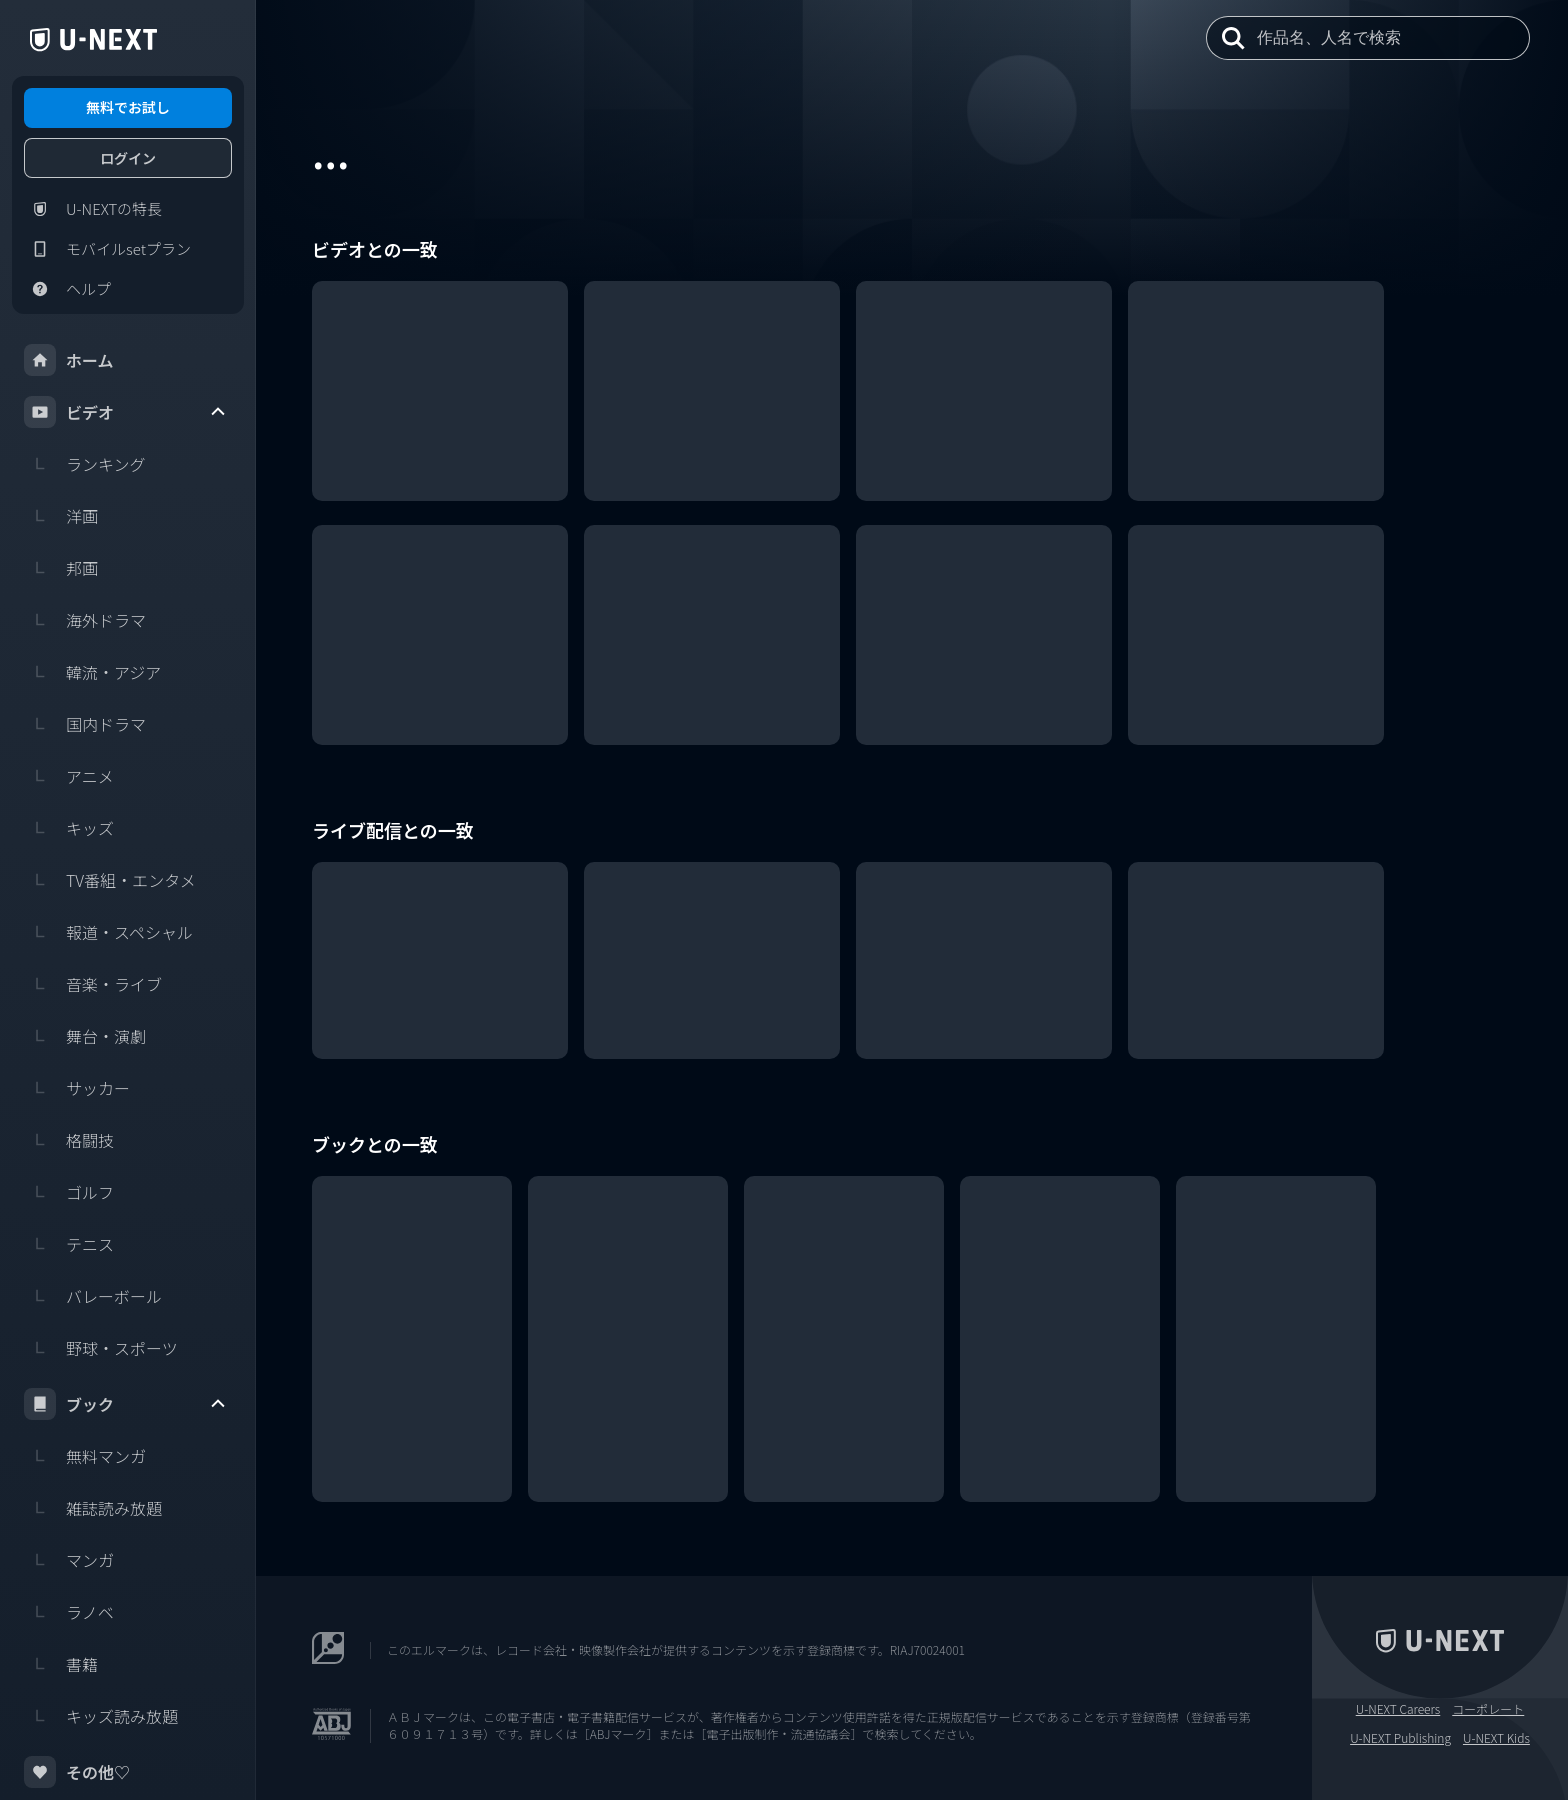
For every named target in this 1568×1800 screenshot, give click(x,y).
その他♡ (77, 1772)
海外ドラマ (85, 620)
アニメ (69, 776)
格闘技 (69, 1140)
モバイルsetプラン (107, 249)
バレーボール (93, 1296)
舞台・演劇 (85, 1036)
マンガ (69, 1560)
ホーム (69, 360)
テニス (69, 1244)
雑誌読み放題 (93, 1508)
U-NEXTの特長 (93, 209)
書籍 (61, 1664)
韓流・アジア (92, 672)
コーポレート (1488, 1709)
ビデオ (126, 412)
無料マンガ (85, 1456)
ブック (126, 1404)
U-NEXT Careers (1398, 1709)
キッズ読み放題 (101, 1716)
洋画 (61, 516)
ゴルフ (69, 1192)
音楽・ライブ (93, 984)
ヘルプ (67, 289)
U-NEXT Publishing (1400, 1738)
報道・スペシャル (108, 932)
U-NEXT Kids (1496, 1738)
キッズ (69, 828)
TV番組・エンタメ (110, 880)
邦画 (61, 568)
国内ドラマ (85, 724)
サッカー (77, 1088)
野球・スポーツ (101, 1348)
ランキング (85, 464)
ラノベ (69, 1612)
